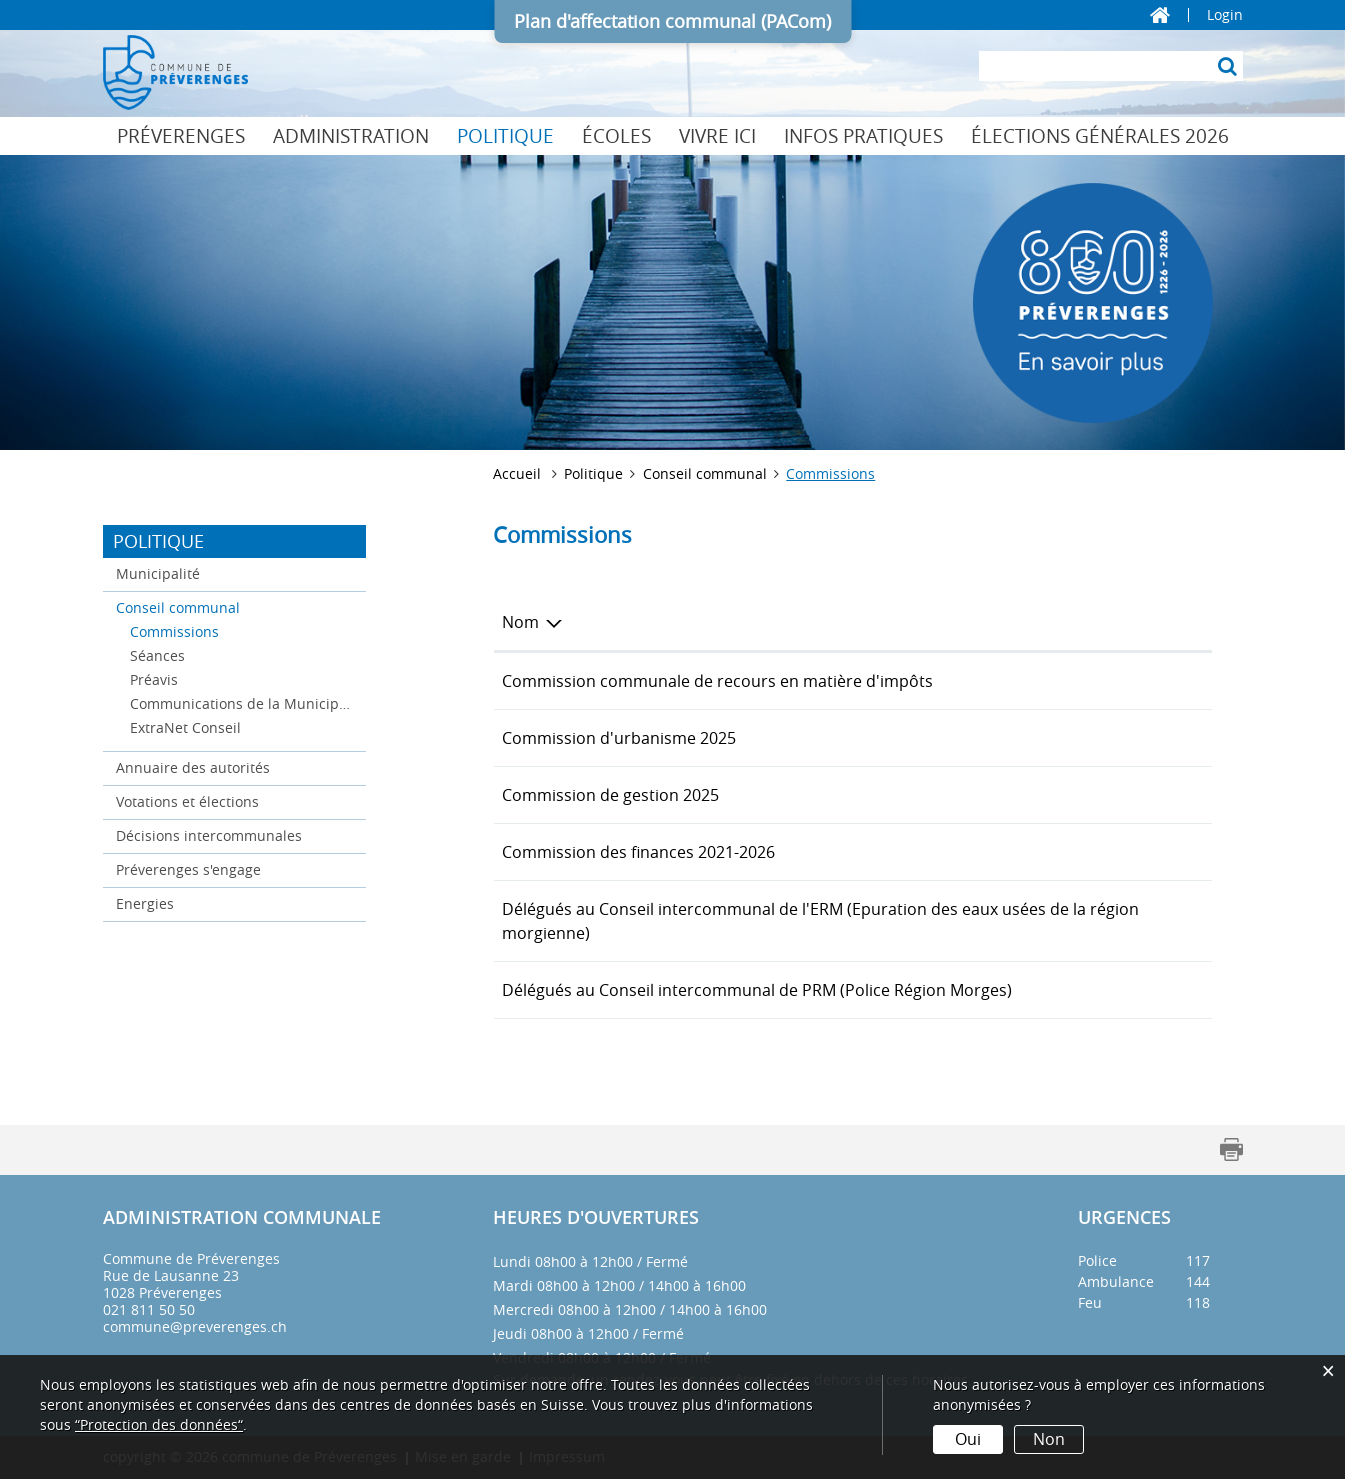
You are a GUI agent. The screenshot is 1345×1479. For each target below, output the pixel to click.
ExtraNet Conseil (185, 727)
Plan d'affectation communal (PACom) (672, 21)
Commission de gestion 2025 (610, 795)
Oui (968, 1439)
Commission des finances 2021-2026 (638, 852)
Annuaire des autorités (193, 767)
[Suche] (1228, 66)
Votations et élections (187, 801)
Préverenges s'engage (188, 869)
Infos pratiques (863, 136)
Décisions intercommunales (209, 835)
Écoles (616, 136)
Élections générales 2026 (1100, 136)
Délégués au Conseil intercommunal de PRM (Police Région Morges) (757, 990)
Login (1225, 15)
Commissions (216, 630)
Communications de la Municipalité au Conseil (242, 703)
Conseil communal (178, 607)
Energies (145, 903)
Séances (157, 655)
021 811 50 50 (149, 1309)
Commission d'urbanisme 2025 (619, 738)
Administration (351, 136)
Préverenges (181, 136)
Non (1049, 1439)
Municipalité (158, 573)
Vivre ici (717, 136)
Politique (505, 136)
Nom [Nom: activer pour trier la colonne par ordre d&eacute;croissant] (520, 622)
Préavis (154, 679)
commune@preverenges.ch (195, 1326)
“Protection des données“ (159, 1424)
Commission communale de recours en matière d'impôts (717, 681)
